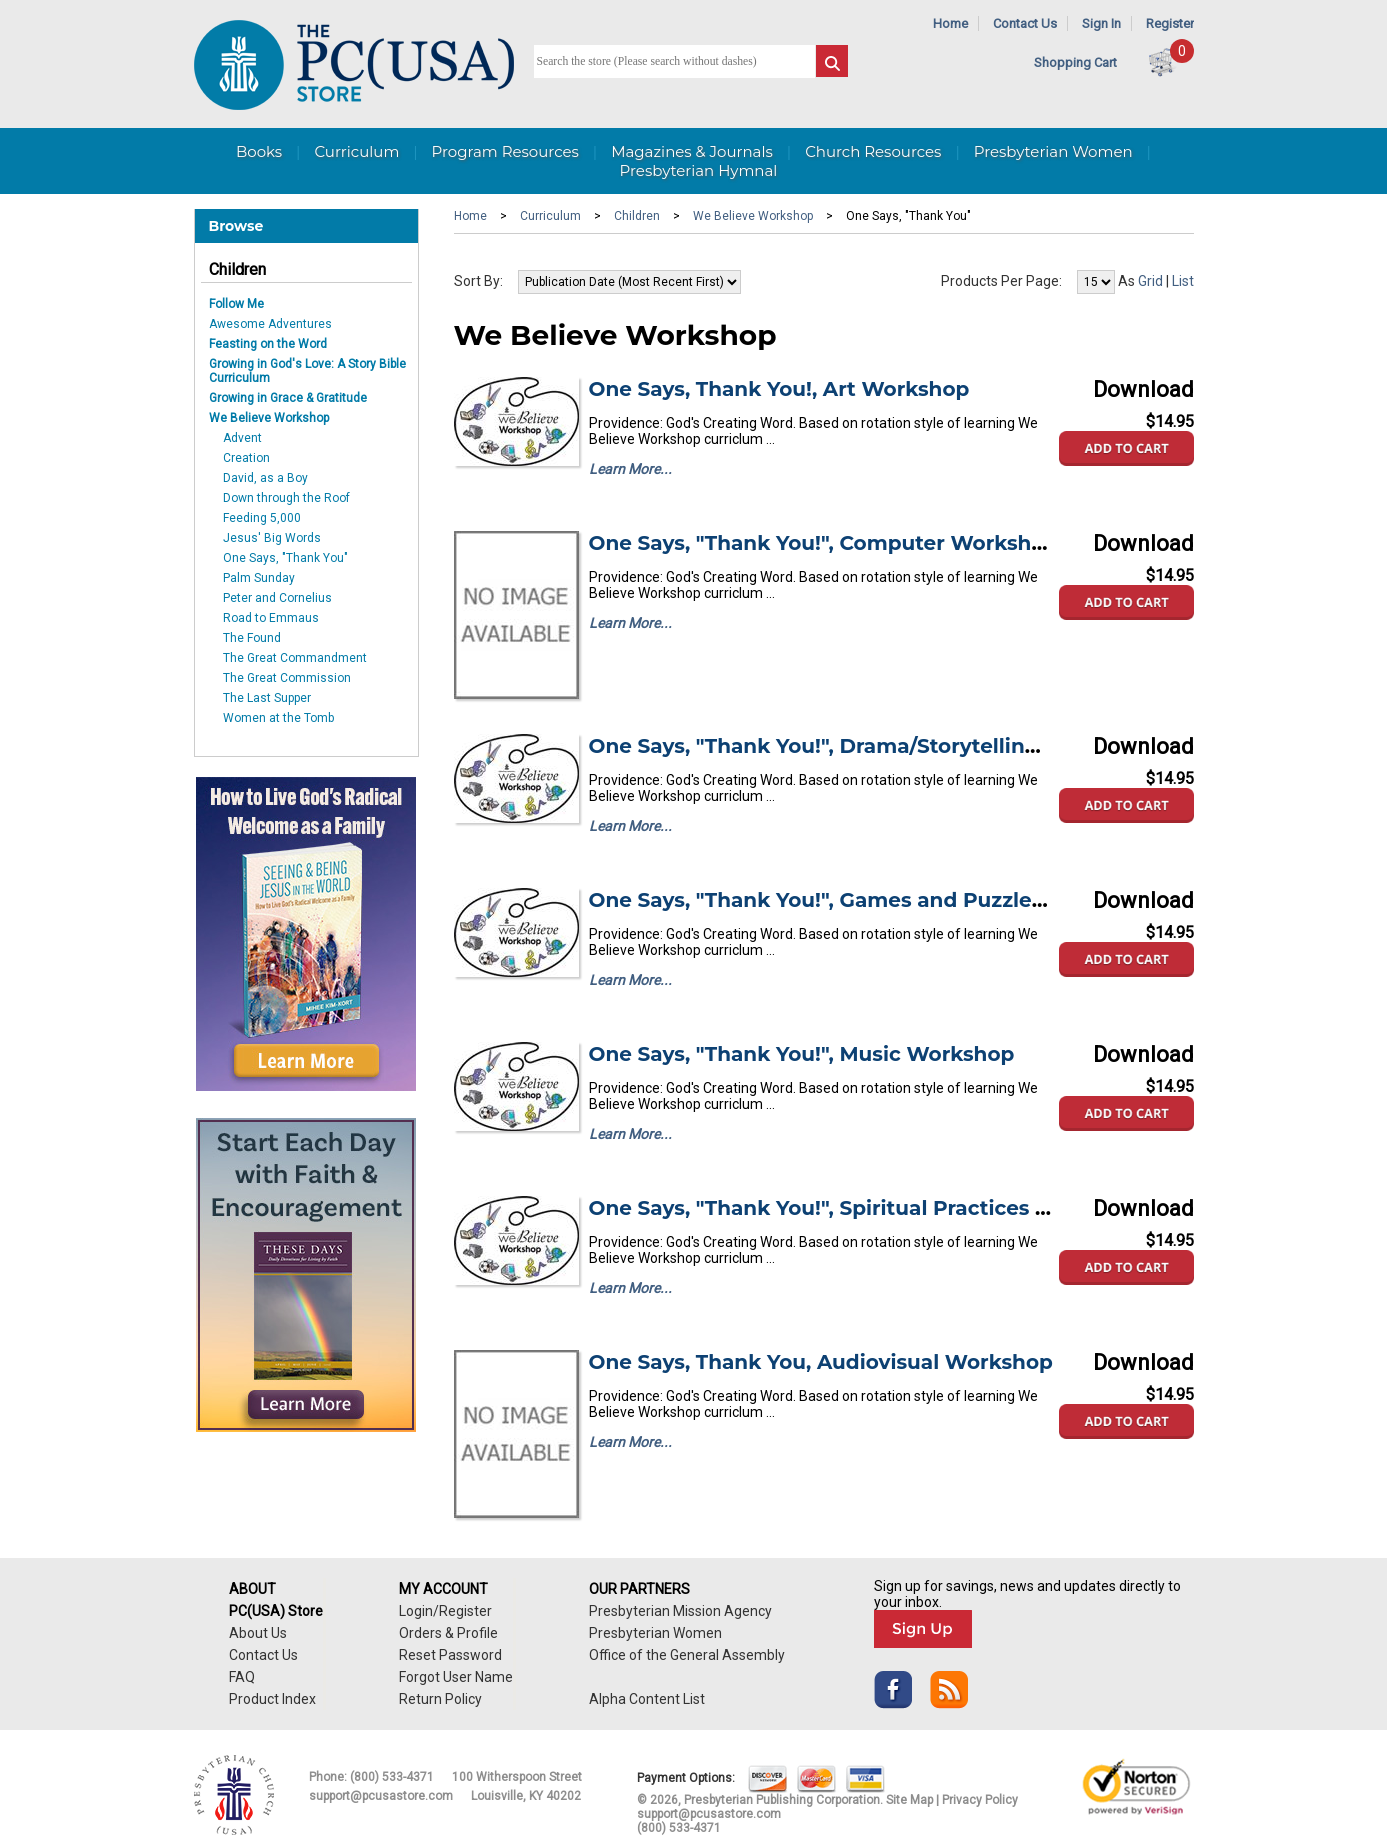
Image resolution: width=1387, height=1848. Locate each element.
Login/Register (445, 1611)
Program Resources (505, 151)
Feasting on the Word (268, 344)
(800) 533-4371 (392, 1777)
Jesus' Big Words (272, 538)
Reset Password (450, 1655)
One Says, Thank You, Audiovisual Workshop (821, 1362)
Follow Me (236, 304)
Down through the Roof (286, 498)
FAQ (242, 1677)
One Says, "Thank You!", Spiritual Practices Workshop (866, 1208)
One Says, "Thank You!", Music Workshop (802, 1054)
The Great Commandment (295, 658)
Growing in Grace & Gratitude (288, 398)
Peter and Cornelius (277, 598)
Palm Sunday (259, 578)
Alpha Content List (647, 1699)
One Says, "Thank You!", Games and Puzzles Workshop (872, 900)
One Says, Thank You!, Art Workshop (779, 389)
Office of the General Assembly (687, 1655)
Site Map (909, 1800)
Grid (1150, 281)
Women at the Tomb (278, 718)
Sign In (1101, 23)
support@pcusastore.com (381, 1796)
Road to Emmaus (271, 618)
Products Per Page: (1001, 281)
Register (1170, 23)
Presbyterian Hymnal (699, 170)
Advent (242, 438)
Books (259, 151)
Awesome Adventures (270, 324)
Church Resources (873, 151)
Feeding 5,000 (262, 518)
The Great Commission (287, 678)
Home (950, 23)
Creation (246, 458)
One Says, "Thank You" (285, 558)
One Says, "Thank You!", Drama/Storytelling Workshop (871, 746)
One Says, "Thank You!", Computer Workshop (824, 543)
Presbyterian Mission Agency (680, 1611)
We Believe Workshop (269, 418)
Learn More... (630, 469)
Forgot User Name (456, 1677)
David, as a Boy (265, 478)
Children (237, 269)
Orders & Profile (448, 1633)
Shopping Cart (1075, 62)
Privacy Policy (980, 1800)
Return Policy (440, 1699)
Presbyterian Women (1053, 151)
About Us (258, 1633)
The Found (252, 638)
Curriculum (356, 151)
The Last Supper (267, 698)
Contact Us (1025, 23)
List (1183, 281)
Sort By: (478, 281)
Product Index (272, 1699)
